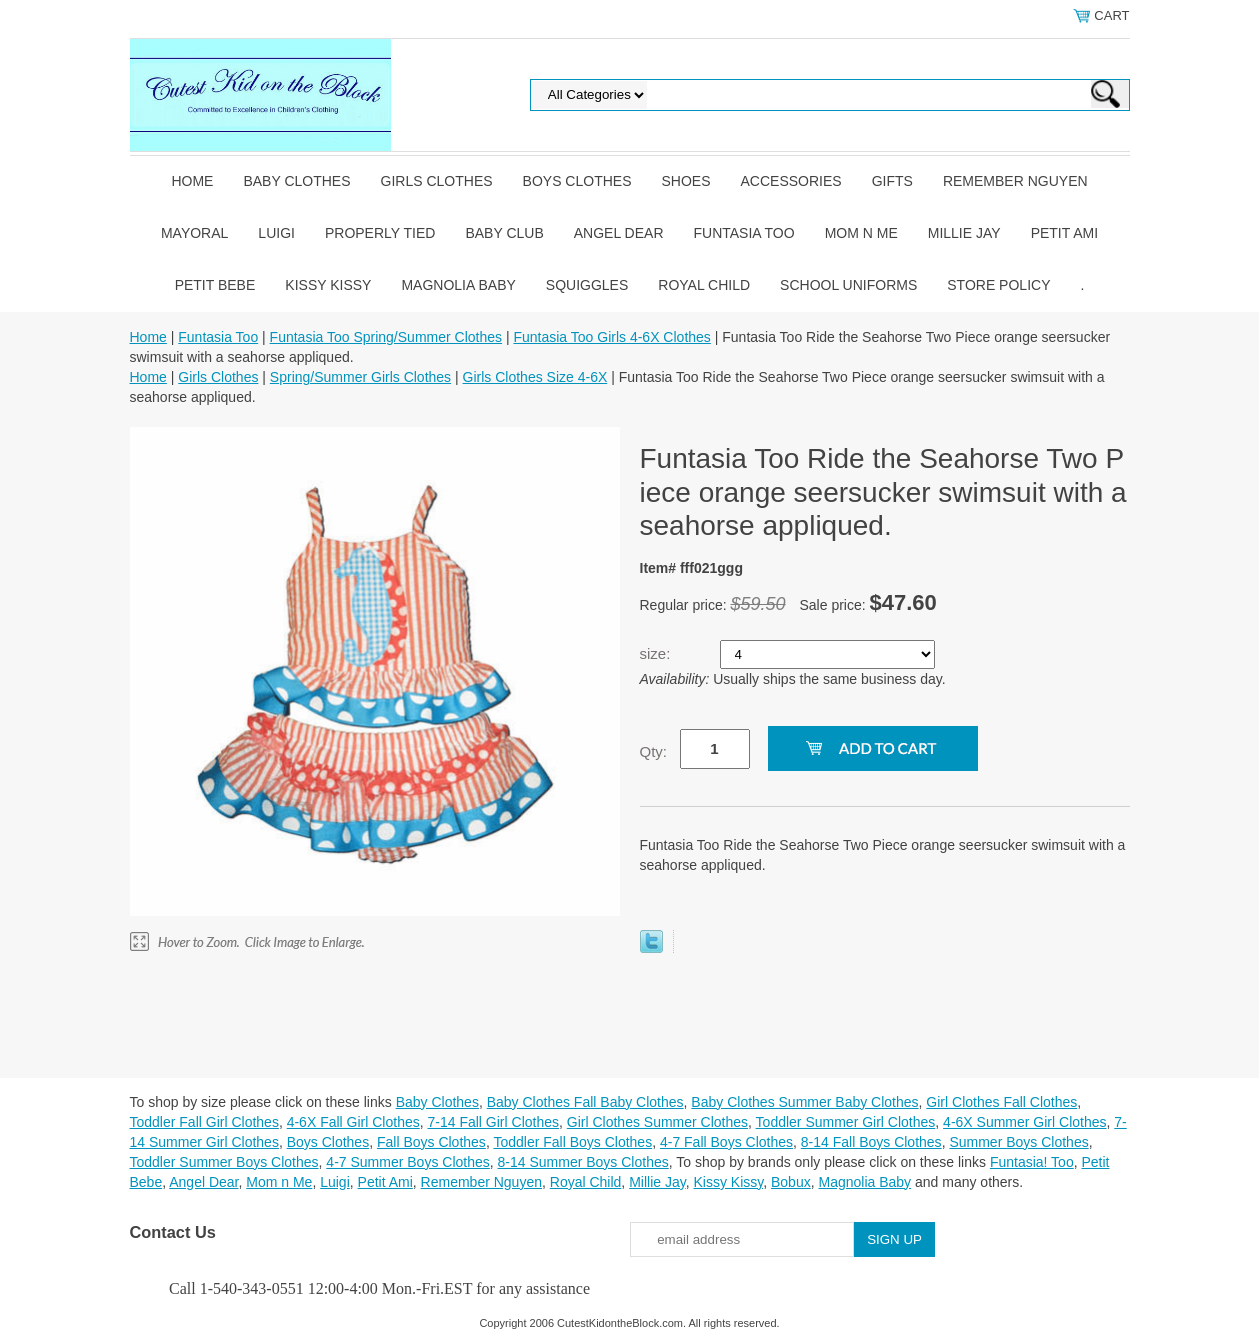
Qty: (654, 751)
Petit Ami (1064, 233)
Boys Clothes (577, 181)
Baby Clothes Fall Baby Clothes (585, 1102)
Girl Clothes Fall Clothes (1001, 1102)
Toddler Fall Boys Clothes (572, 1142)
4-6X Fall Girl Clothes (353, 1122)
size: (657, 653)
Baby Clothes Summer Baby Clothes (804, 1102)
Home (192, 181)
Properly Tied (380, 233)
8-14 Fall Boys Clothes (871, 1142)
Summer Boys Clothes (1018, 1142)
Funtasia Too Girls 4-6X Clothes (611, 337)
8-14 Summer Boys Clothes (583, 1162)
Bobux (791, 1182)
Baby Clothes (296, 181)
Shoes (686, 181)
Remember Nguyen (1015, 181)
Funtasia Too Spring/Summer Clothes (386, 337)
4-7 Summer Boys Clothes (407, 1162)
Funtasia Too (744, 233)
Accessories (791, 181)
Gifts (892, 181)
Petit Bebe (215, 285)
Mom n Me (861, 233)
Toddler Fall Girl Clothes (204, 1122)
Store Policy (998, 285)
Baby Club (504, 233)
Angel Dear (619, 233)
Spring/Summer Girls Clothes (360, 377)
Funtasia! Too (1032, 1162)
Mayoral (194, 233)
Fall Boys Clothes (431, 1142)
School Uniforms (848, 285)
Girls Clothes (437, 181)
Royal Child (704, 285)
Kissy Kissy (328, 285)
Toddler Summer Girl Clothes (846, 1122)
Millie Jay (964, 233)
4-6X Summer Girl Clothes (1024, 1122)
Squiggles (587, 285)
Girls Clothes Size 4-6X (535, 377)
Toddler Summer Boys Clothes (224, 1162)
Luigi (276, 233)
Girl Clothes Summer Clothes (657, 1122)
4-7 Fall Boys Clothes (726, 1142)
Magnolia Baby (458, 285)
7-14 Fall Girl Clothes (494, 1122)
